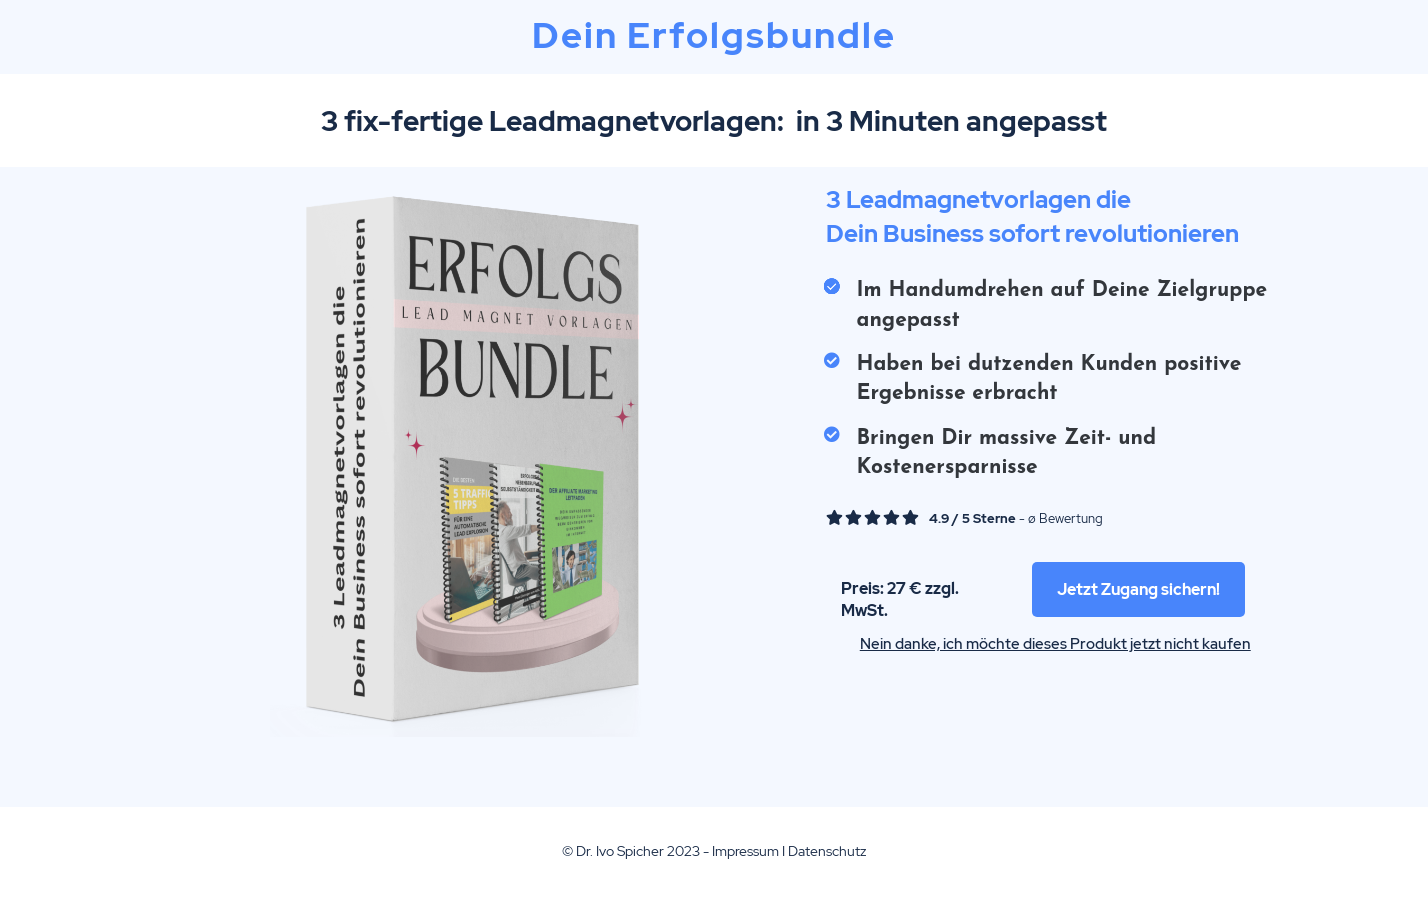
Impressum (745, 851)
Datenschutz (827, 851)
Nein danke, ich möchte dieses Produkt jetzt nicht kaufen (1055, 644)
